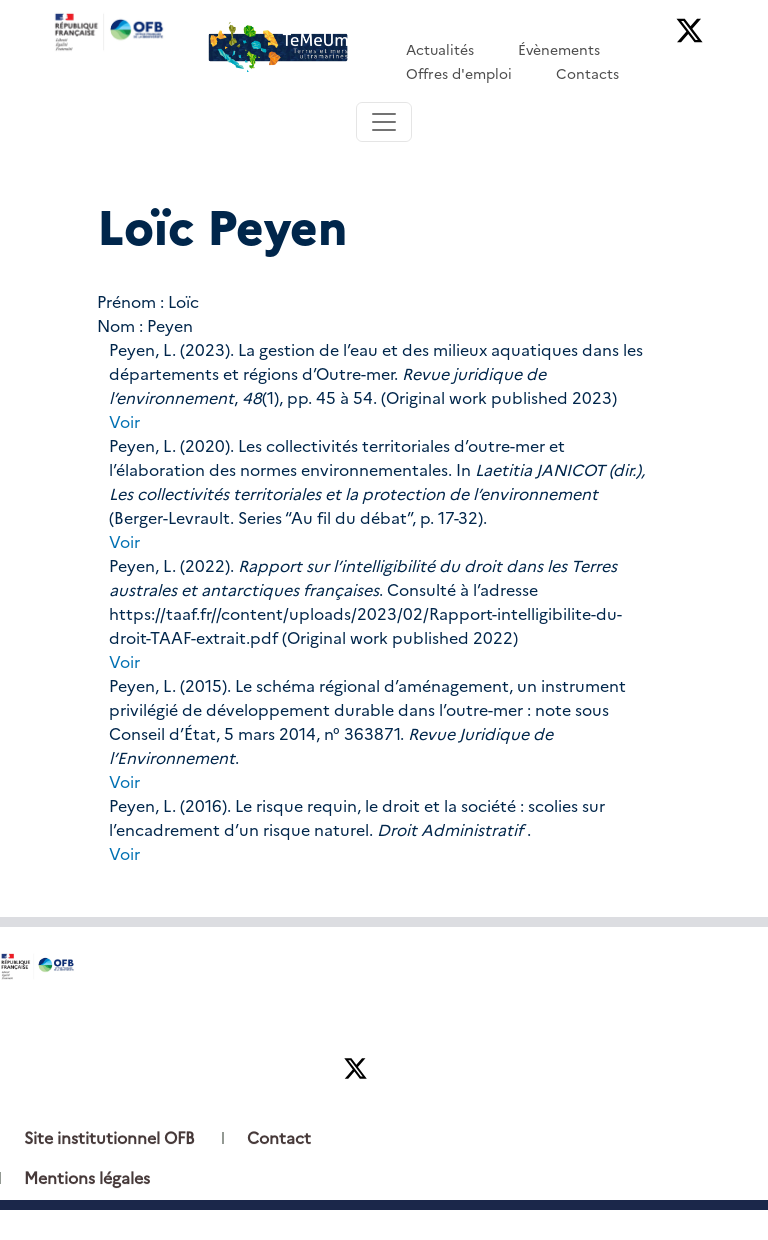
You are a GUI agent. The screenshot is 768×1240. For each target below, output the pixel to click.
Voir (124, 422)
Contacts (587, 74)
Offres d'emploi (459, 74)
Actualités (440, 50)
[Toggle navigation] (384, 122)
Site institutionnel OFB (109, 1138)
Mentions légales (87, 1178)
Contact (279, 1138)
